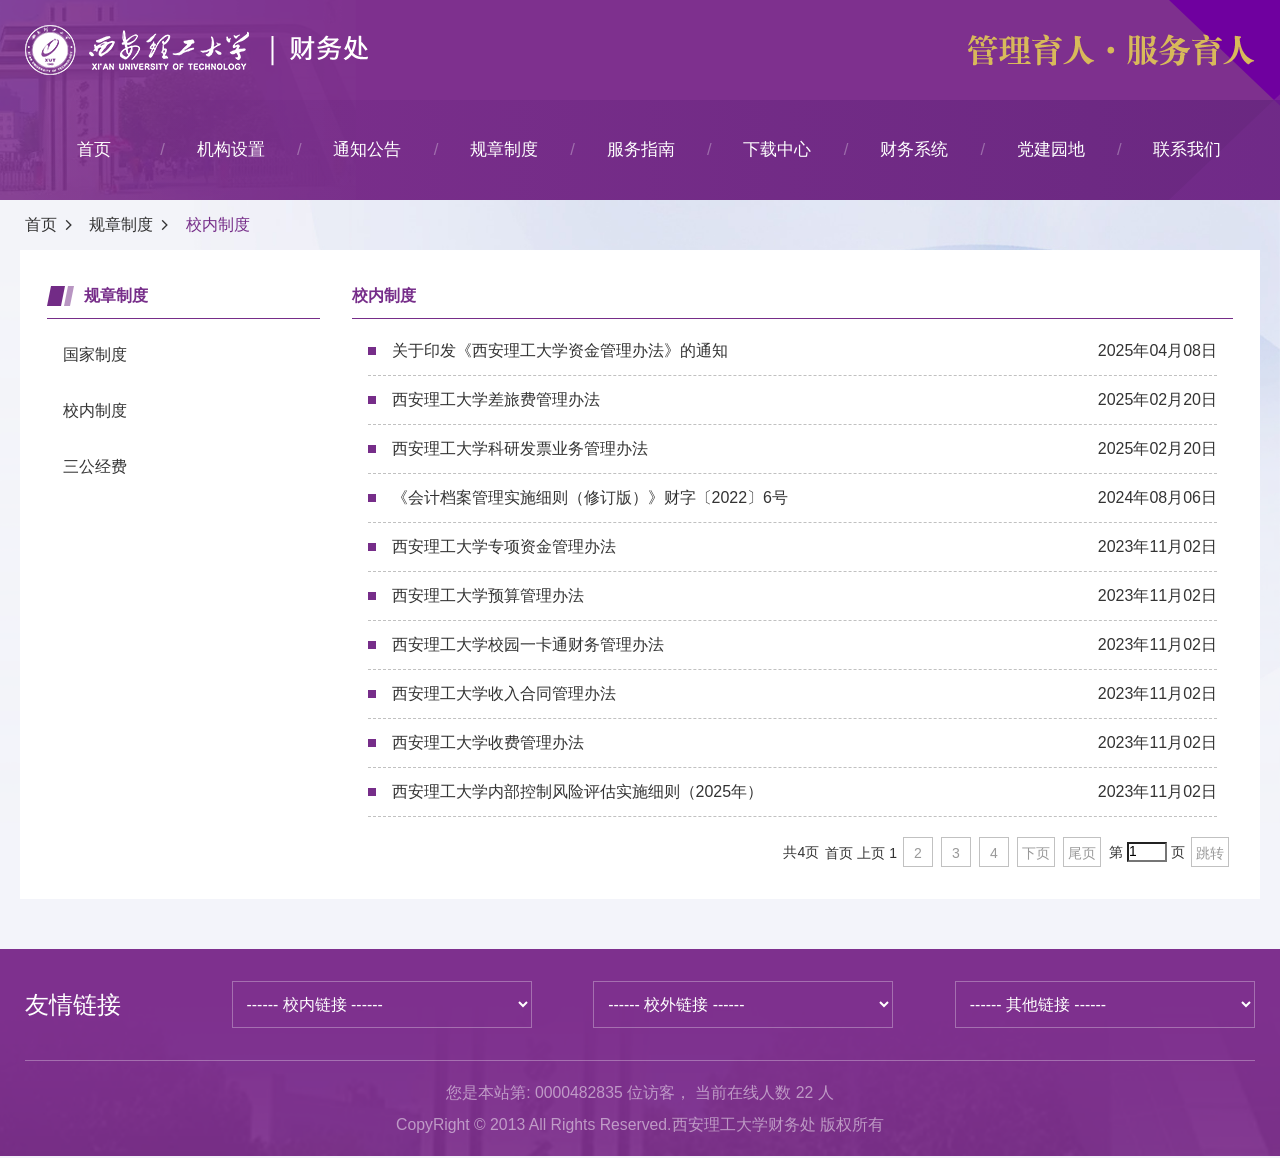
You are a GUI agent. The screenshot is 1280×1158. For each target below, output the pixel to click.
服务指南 (641, 149)
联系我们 (1187, 149)
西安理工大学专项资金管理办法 (805, 547)
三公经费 (95, 466)
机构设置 (231, 149)
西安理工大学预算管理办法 (805, 596)
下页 (1036, 853)
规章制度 (504, 149)
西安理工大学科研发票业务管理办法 (805, 449)
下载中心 (777, 149)
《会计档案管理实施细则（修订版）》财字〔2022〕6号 (805, 498)
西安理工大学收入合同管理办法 (805, 694)
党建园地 (1051, 149)
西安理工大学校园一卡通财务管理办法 (805, 645)
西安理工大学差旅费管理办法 (805, 400)
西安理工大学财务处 (746, 1125)
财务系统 (914, 149)
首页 (94, 149)
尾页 (1082, 853)
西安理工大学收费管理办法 (805, 743)
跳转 (1210, 853)
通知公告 (367, 149)
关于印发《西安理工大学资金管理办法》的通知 (805, 351)
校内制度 (218, 224)
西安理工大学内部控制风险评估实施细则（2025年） (805, 792)
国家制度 (95, 354)
